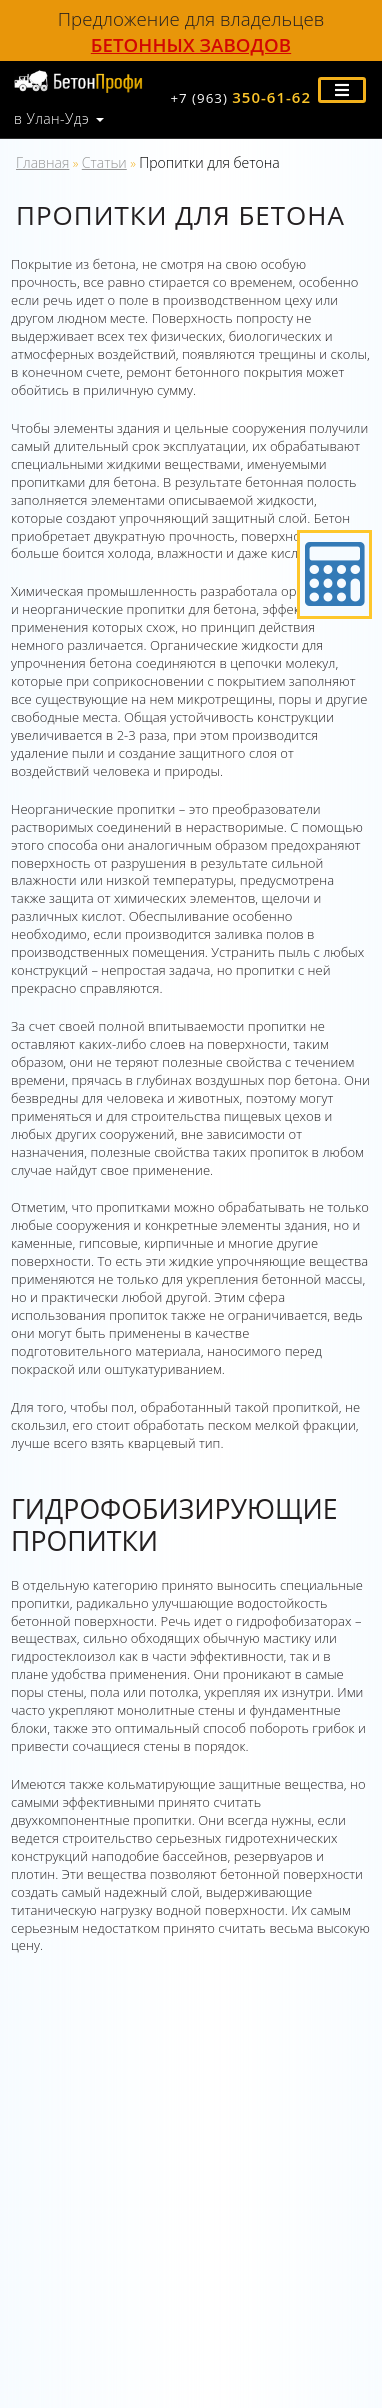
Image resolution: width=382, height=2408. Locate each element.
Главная (42, 162)
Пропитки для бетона (209, 162)
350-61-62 (240, 97)
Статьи (104, 162)
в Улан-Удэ (51, 119)
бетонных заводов (191, 44)
